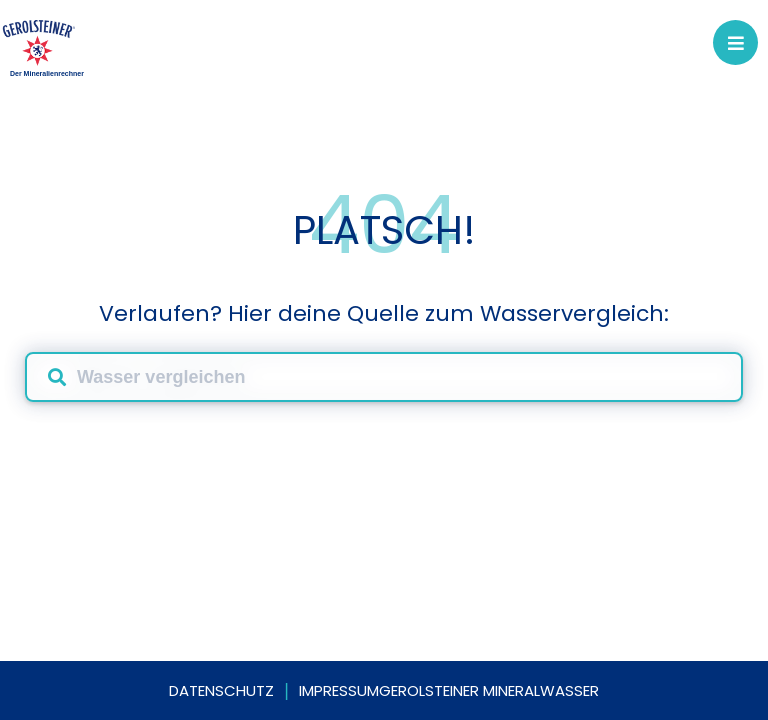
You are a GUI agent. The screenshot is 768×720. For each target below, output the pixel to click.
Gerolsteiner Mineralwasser (489, 690)
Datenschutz (221, 690)
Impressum (339, 690)
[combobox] (384, 377)
